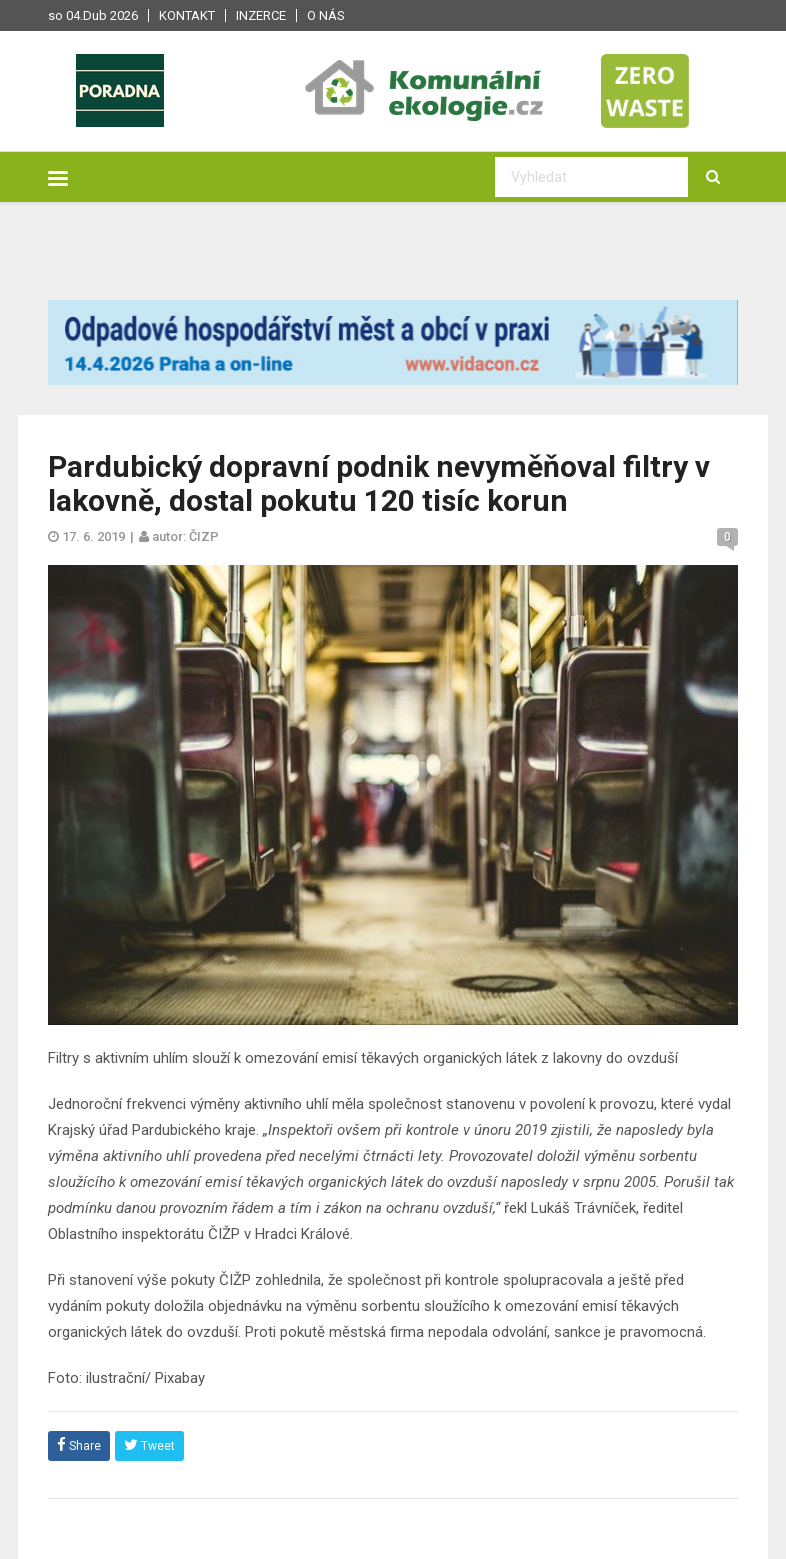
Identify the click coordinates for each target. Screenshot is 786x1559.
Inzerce (261, 15)
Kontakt (187, 15)
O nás (326, 15)
